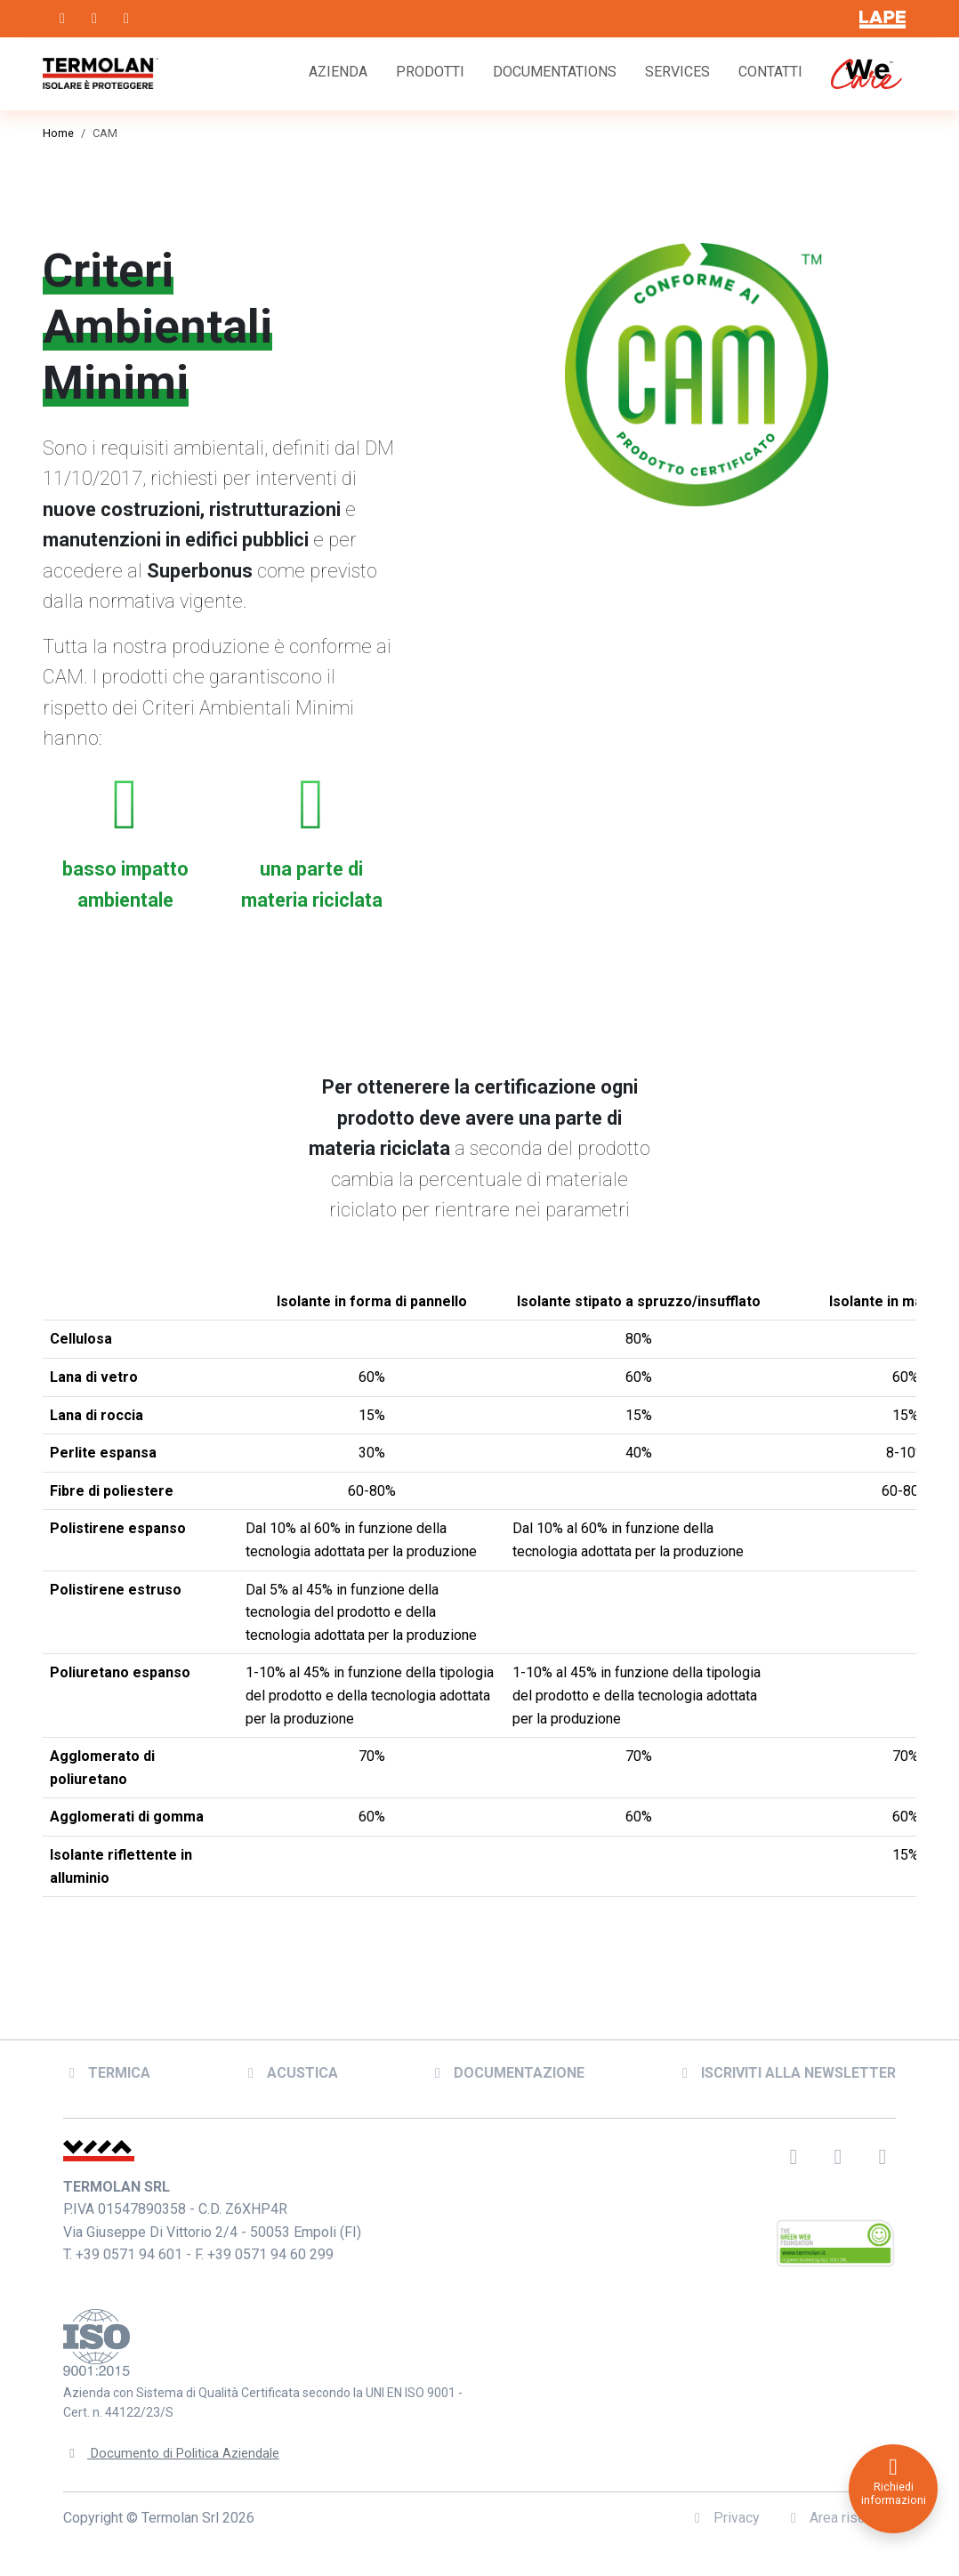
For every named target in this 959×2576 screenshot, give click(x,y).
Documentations (554, 71)
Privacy (724, 2507)
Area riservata (840, 2507)
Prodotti (430, 71)
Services (677, 71)
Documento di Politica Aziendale (171, 2443)
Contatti (770, 71)
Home (58, 133)
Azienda (338, 71)
